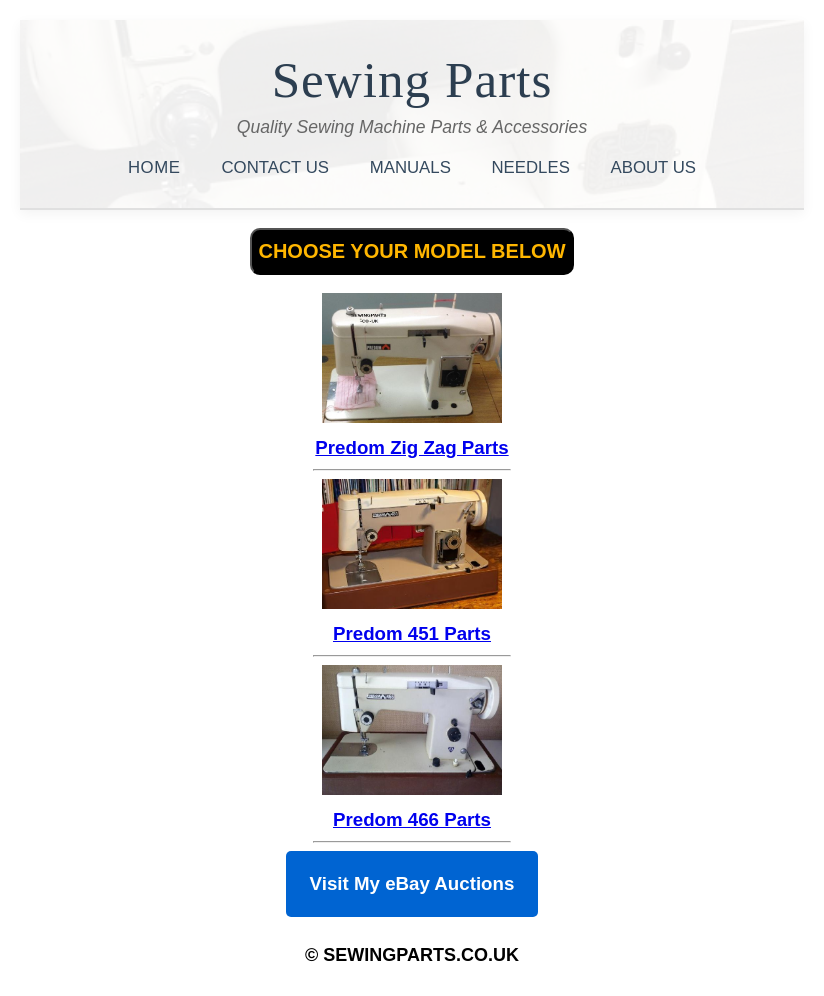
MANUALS (413, 167)
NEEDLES (533, 167)
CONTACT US (278, 167)
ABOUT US (653, 167)
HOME (157, 167)
